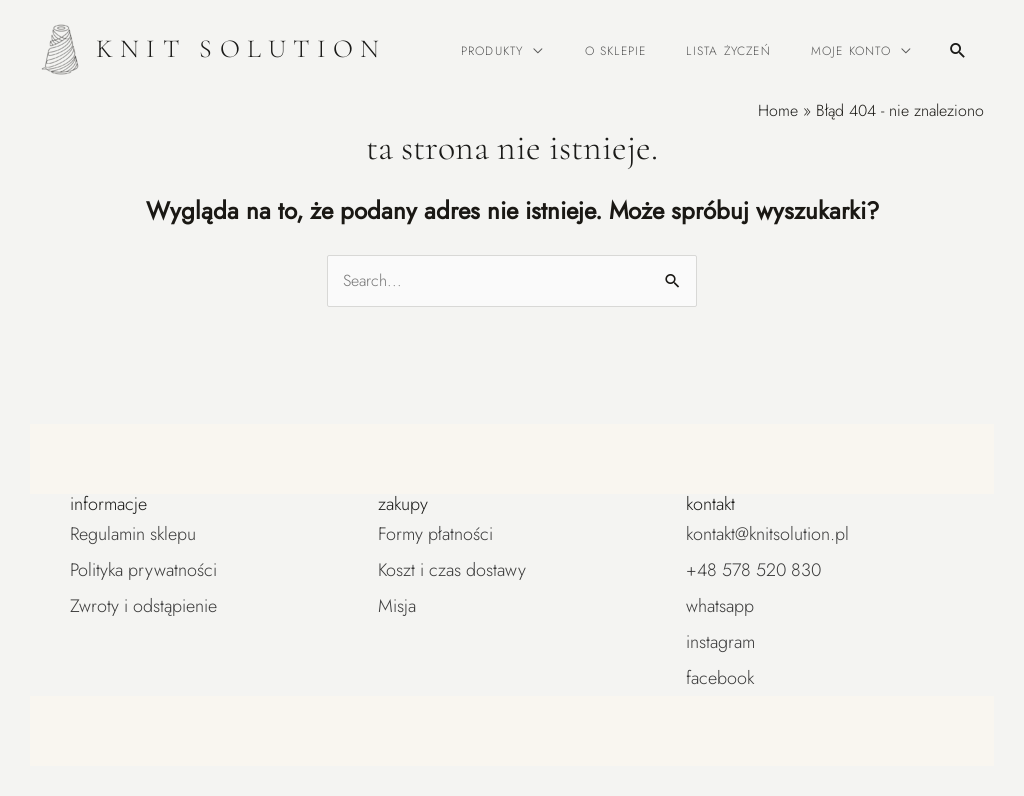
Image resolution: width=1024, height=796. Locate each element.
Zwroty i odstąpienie (143, 606)
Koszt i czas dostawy (452, 570)
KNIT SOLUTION (241, 48)
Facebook (720, 678)
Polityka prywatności (143, 570)
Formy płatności (435, 534)
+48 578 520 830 (753, 570)
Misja (397, 606)
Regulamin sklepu (133, 534)
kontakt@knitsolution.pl (767, 534)
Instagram (720, 642)
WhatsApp (720, 606)
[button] (957, 49)
